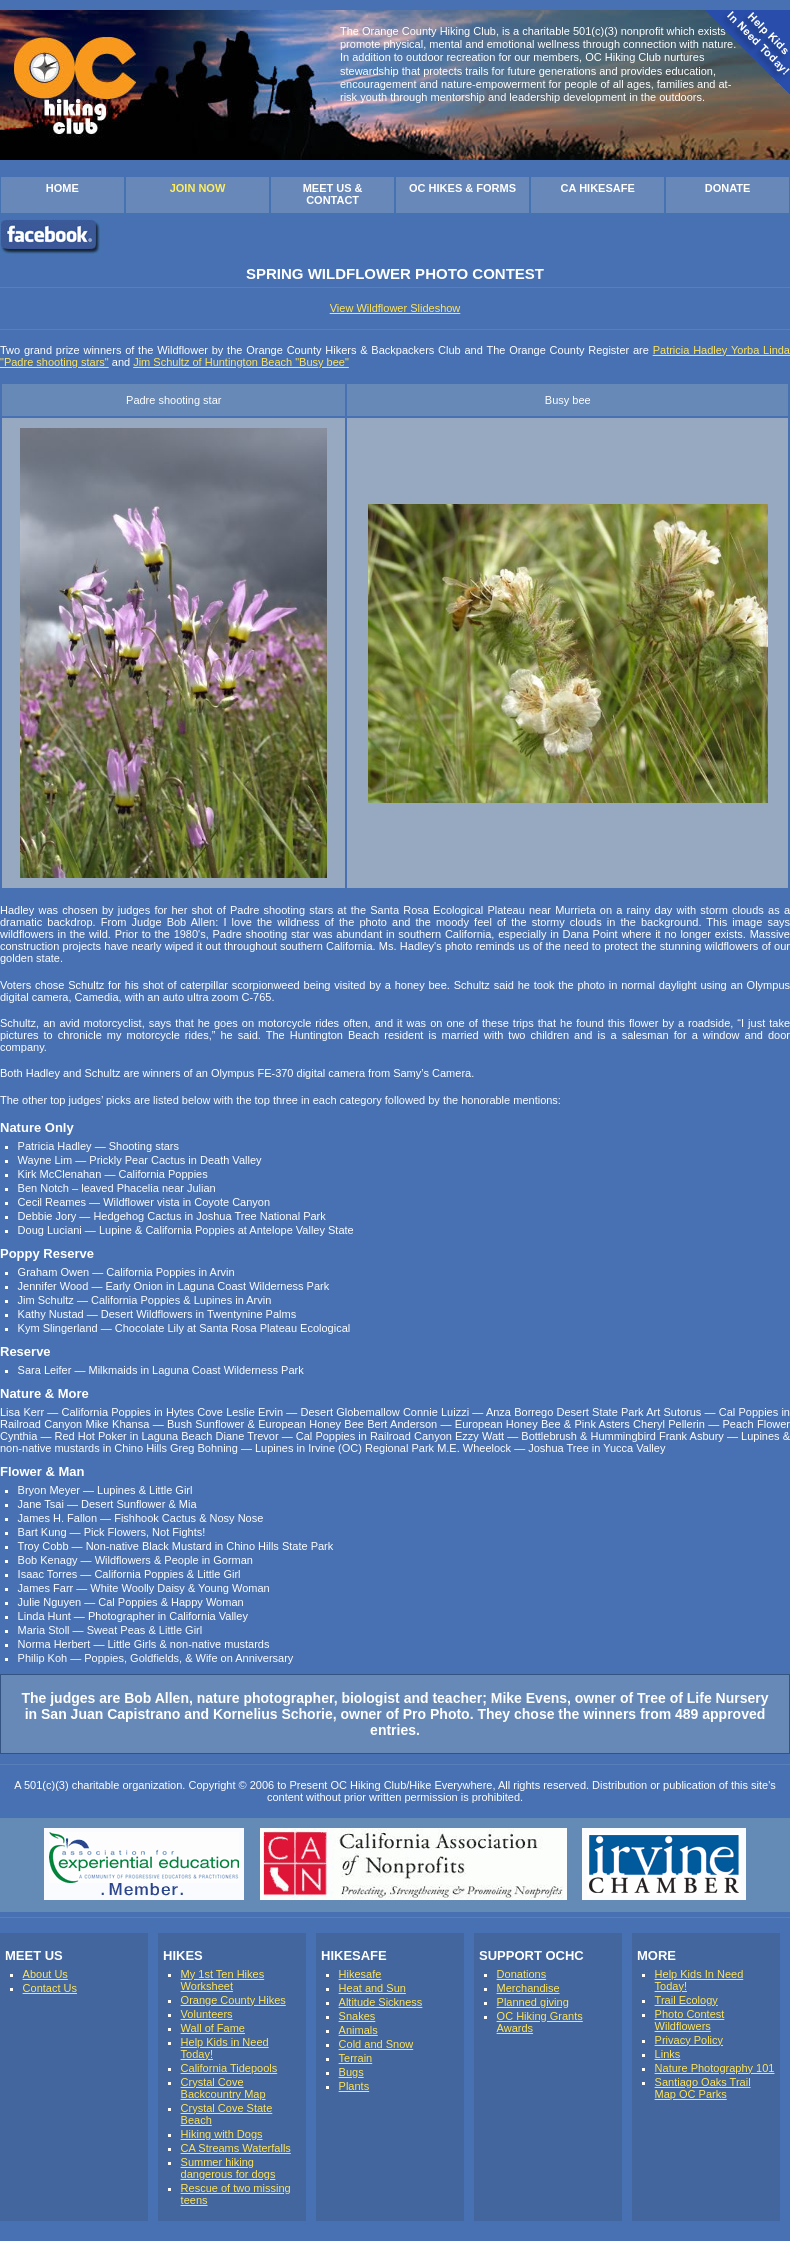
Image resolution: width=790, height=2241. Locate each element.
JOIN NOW (198, 188)
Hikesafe (360, 1974)
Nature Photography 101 (715, 2068)
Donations (522, 1974)
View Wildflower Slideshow (395, 308)
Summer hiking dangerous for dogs (228, 2168)
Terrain (356, 2058)
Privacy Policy (689, 2040)
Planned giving (533, 2002)
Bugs (351, 2072)
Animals (358, 2030)
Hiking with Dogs (222, 2134)
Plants (354, 2086)
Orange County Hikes (233, 2000)
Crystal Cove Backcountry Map (223, 2088)
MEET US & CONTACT (333, 194)
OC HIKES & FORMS (462, 188)
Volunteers (207, 2014)
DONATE (728, 188)
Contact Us (50, 1988)
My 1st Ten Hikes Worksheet (223, 1980)
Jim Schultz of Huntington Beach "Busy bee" (241, 362)
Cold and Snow (376, 2044)
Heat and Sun (372, 1988)
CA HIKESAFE (598, 188)
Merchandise (528, 1988)
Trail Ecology (686, 2000)
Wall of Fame (213, 2028)
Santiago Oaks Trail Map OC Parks (703, 2088)
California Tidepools (229, 2068)
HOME (62, 188)
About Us (45, 1974)
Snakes (357, 2016)
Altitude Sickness (381, 2002)
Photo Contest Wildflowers (690, 2020)
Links (668, 2054)
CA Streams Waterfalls (236, 2148)
